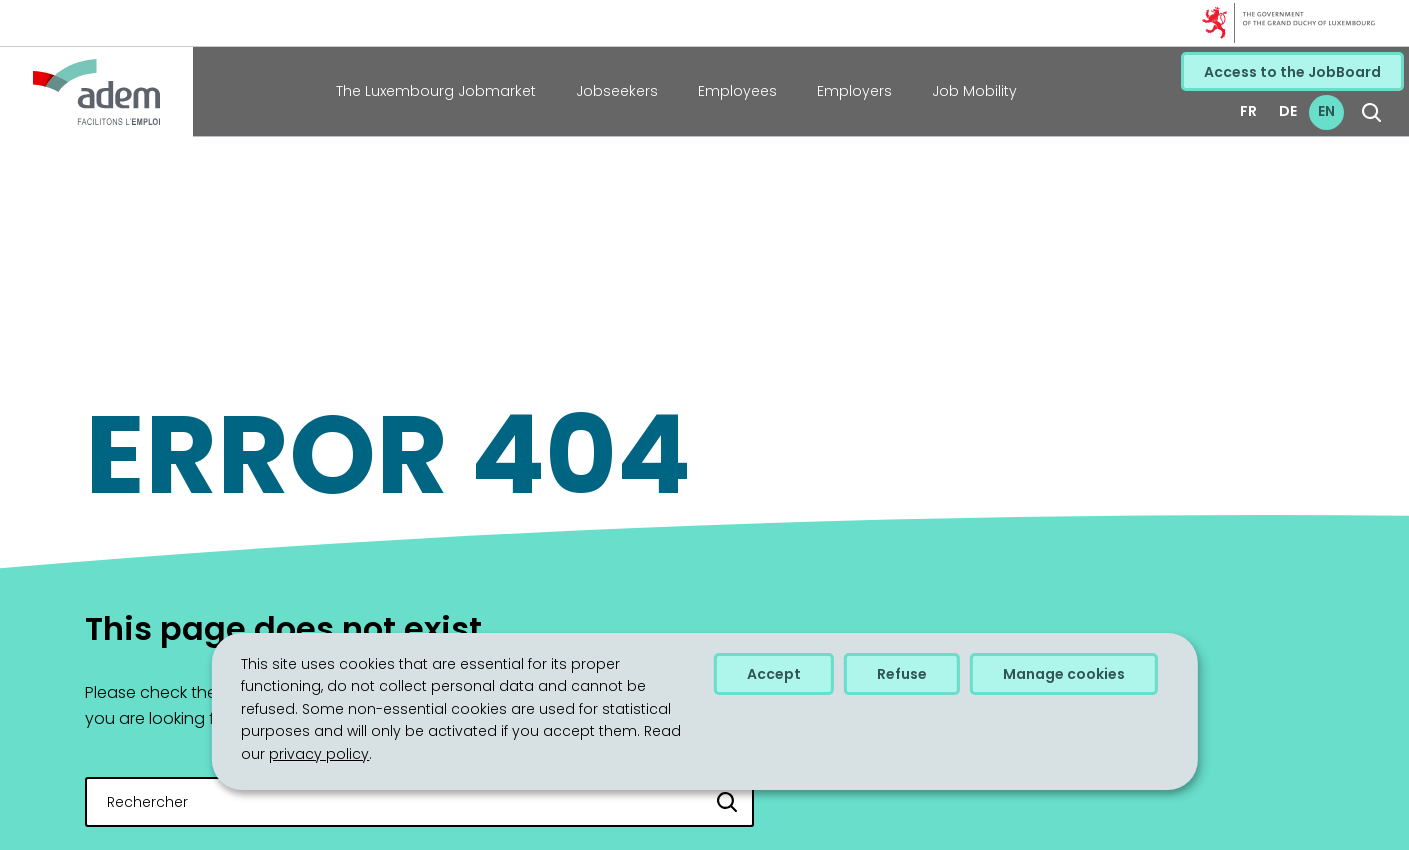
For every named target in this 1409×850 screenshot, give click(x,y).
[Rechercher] (728, 802)
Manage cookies (1064, 674)
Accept (774, 674)
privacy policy (319, 754)
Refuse (902, 674)
